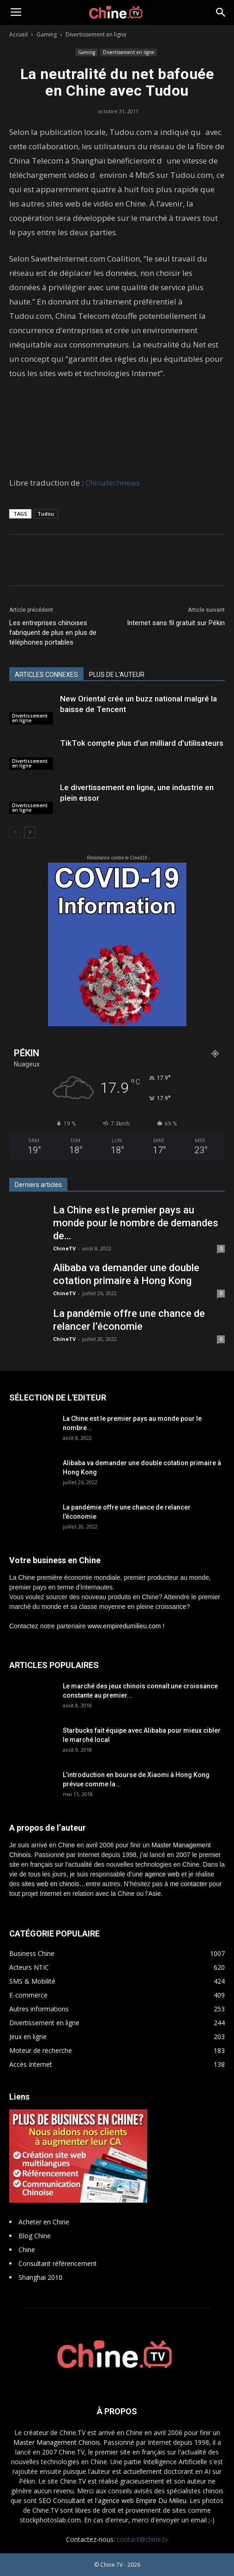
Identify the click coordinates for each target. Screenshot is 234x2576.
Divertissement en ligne (96, 34)
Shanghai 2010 (40, 2277)
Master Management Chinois (56, 2442)
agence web (162, 1874)
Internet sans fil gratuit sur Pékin (176, 623)
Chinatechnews (112, 482)
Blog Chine (34, 2235)
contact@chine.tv (142, 2539)
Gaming (46, 34)
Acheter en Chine (43, 2221)
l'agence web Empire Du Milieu (140, 2500)
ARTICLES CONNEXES (46, 674)
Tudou (45, 513)
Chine (26, 2249)
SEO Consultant (62, 2500)
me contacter (188, 1884)
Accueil (18, 34)
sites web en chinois (50, 1884)
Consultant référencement (57, 2263)
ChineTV (64, 1248)
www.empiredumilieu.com (124, 1626)
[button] (221, 12)
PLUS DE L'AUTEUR (116, 674)
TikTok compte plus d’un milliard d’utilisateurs (141, 743)
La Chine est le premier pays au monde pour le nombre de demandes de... (135, 1223)
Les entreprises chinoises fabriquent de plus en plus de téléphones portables (52, 632)
